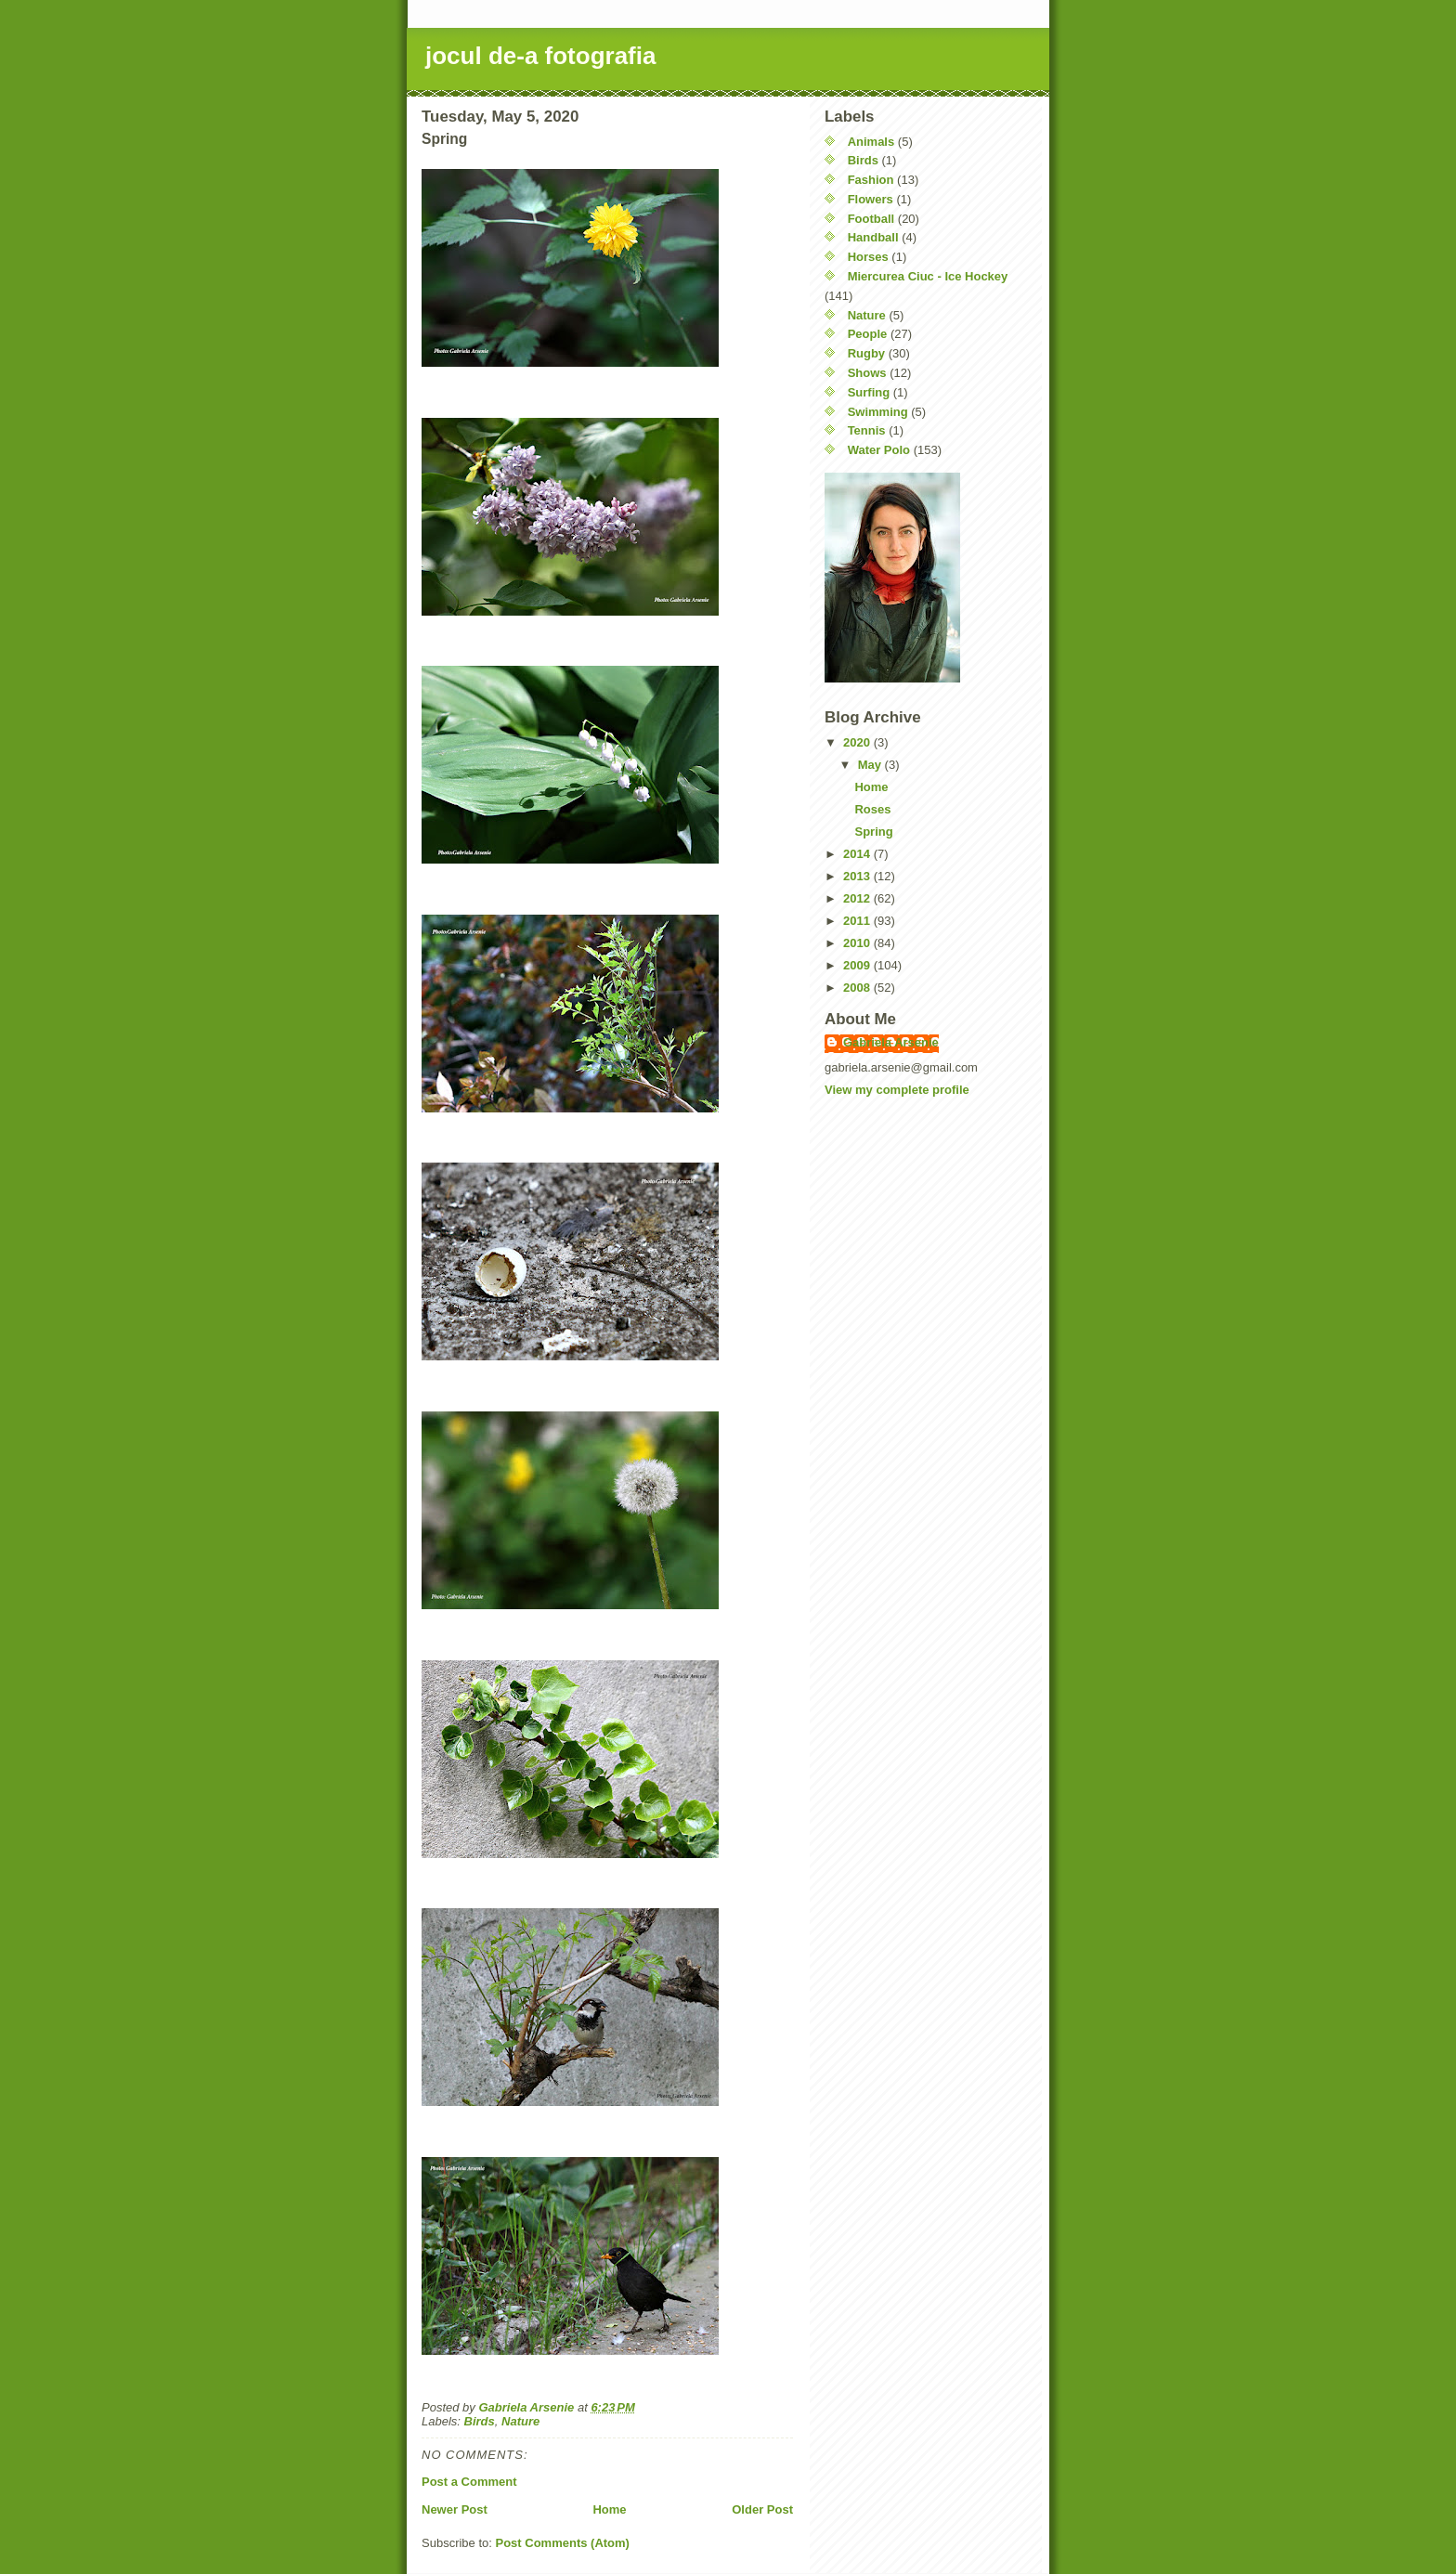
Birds (479, 2421)
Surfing (869, 392)
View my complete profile (897, 1090)
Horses (868, 257)
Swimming (878, 412)
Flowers (870, 199)
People (868, 334)
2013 (858, 876)
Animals (871, 142)
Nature (520, 2421)
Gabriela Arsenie (891, 1042)
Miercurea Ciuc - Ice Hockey (928, 276)
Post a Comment (469, 2482)
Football (871, 219)
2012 (858, 898)
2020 (858, 742)
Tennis (867, 430)
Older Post (762, 2509)
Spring (873, 831)
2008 (858, 987)
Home (609, 2509)
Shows (867, 373)
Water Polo (879, 450)
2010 (858, 943)
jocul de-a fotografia (540, 56)
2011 (858, 921)
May (871, 765)
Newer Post (455, 2509)
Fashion (871, 180)
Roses (872, 809)
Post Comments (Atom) (563, 2543)
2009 (858, 965)
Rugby (866, 353)
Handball (873, 237)
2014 (858, 854)
